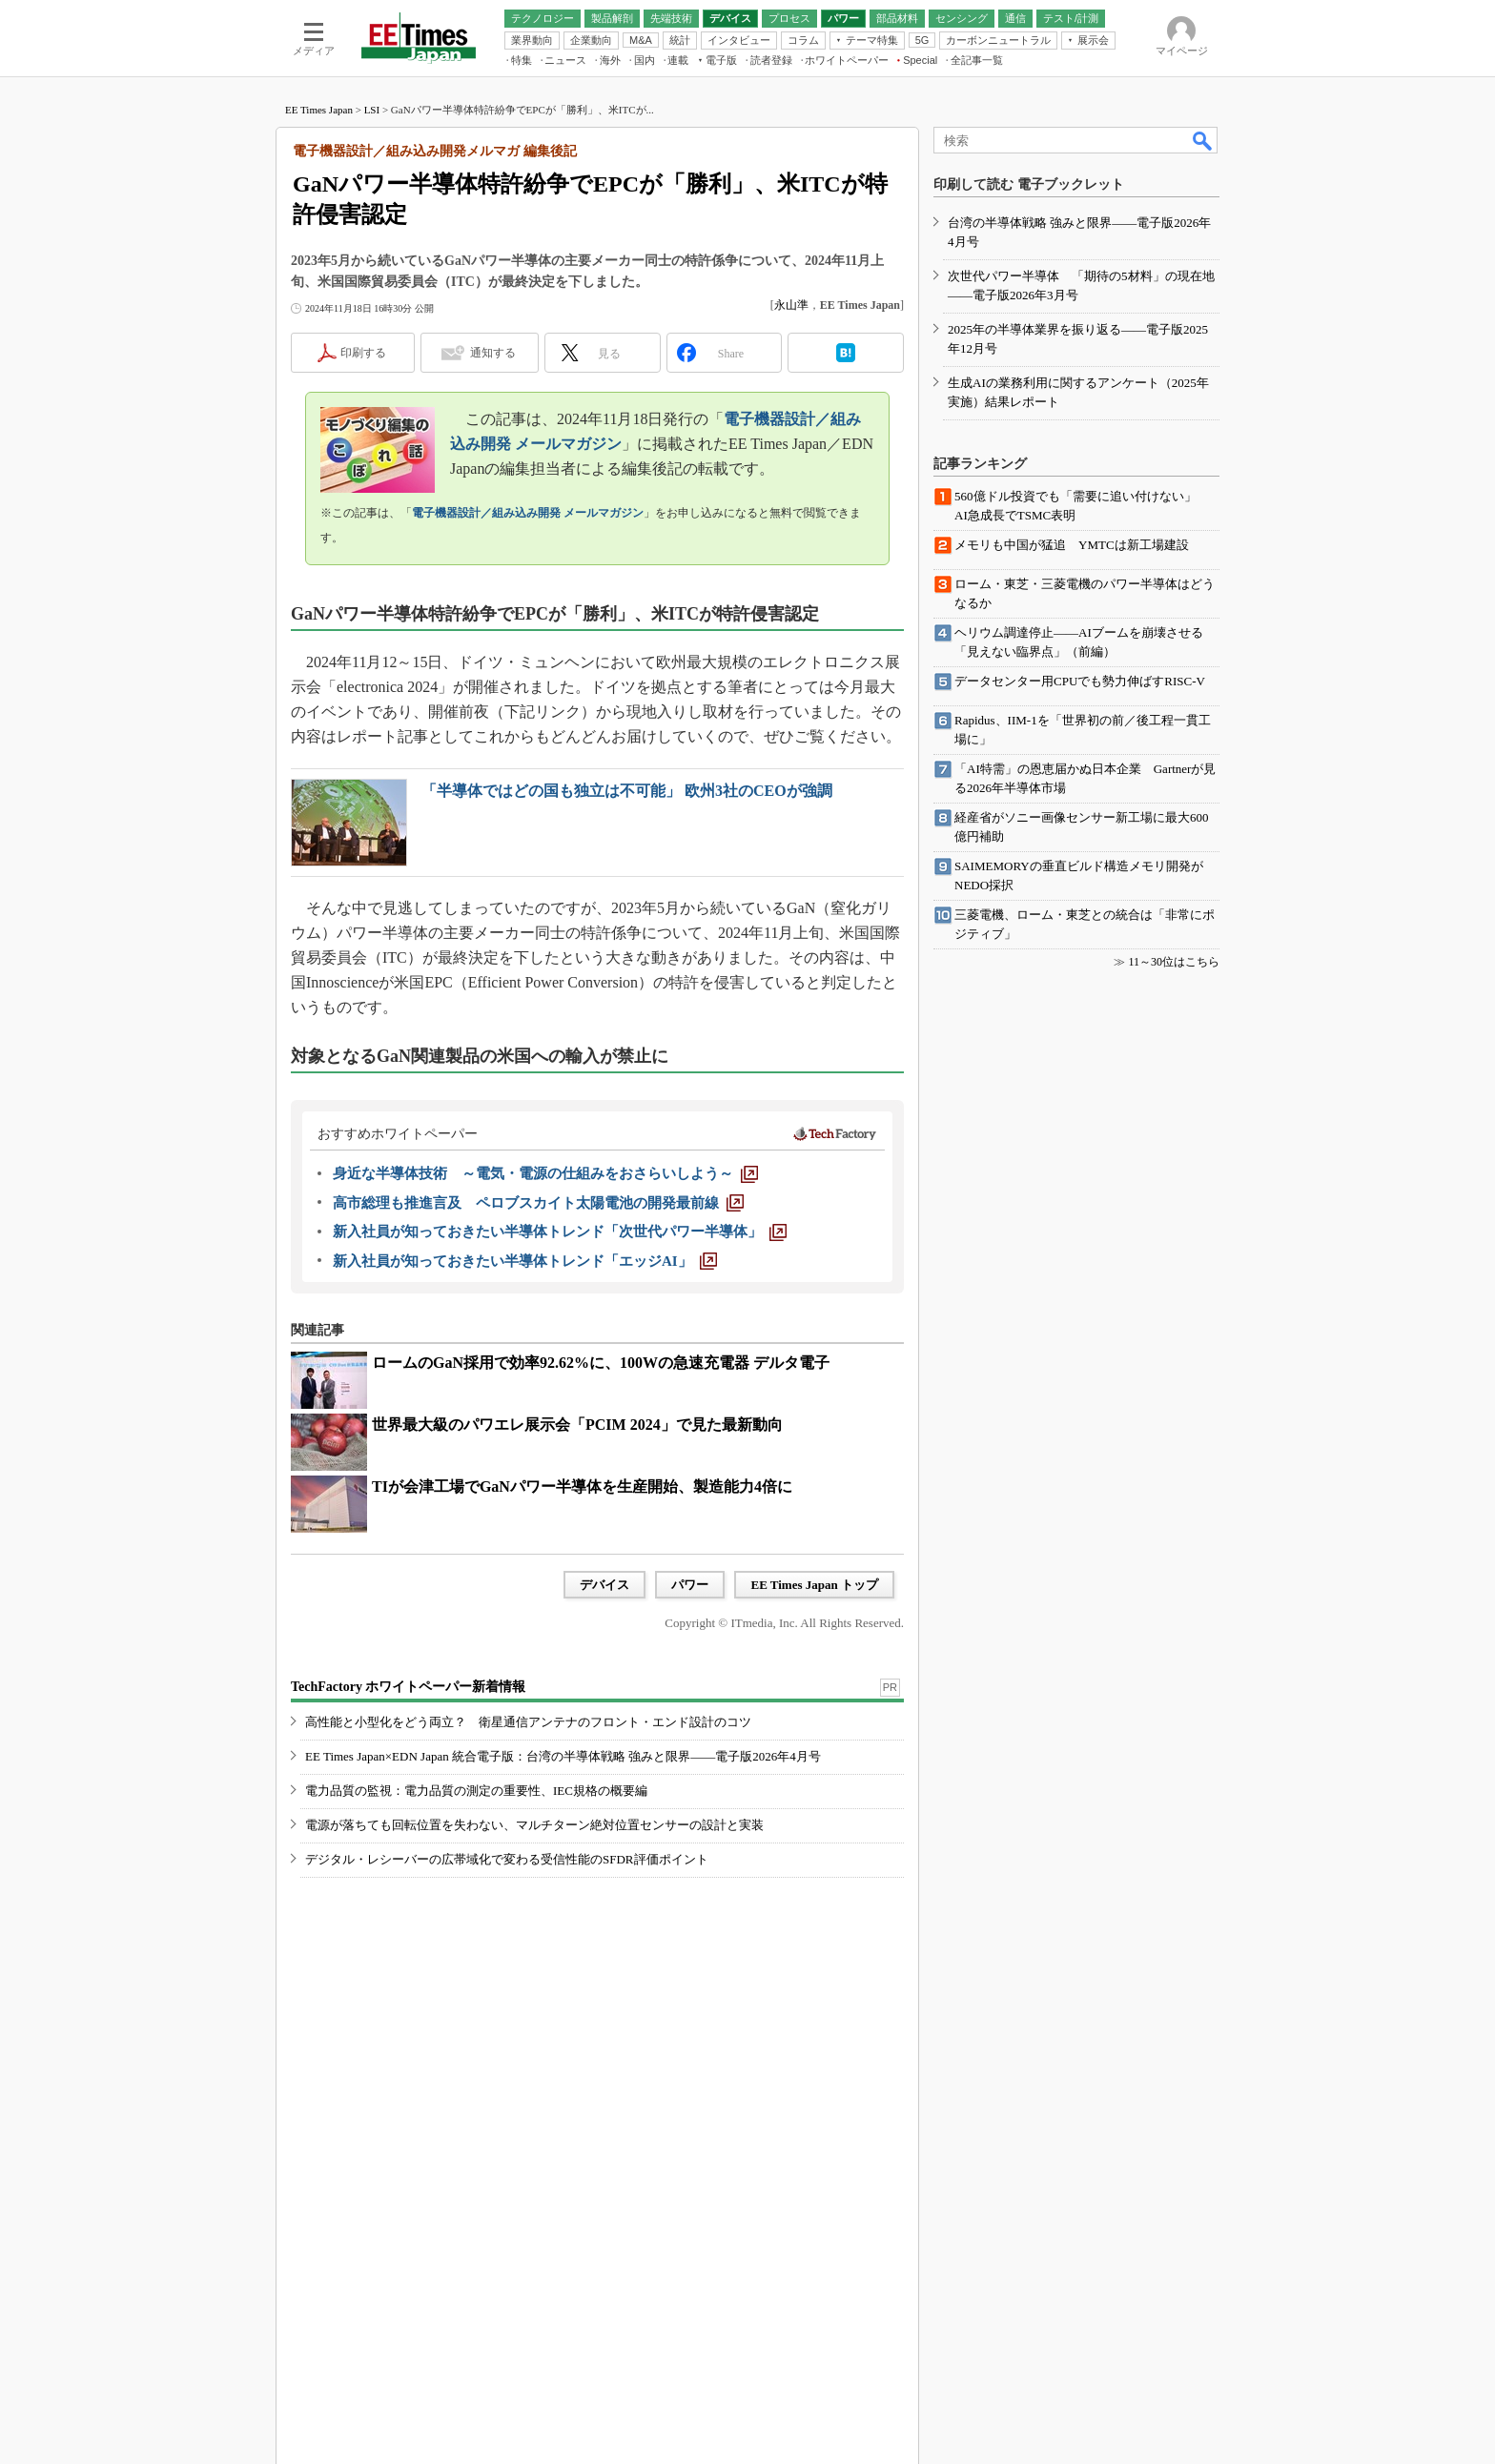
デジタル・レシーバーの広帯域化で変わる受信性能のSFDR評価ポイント (506, 1859)
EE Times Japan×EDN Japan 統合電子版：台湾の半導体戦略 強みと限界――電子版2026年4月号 (563, 1756)
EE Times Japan (319, 109)
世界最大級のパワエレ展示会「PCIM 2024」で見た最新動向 (577, 1424)
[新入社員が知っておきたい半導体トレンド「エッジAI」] (525, 1261)
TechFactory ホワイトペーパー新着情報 (408, 1687)
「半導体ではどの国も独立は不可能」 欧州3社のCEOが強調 (626, 791)
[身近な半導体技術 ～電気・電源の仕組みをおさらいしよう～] (545, 1173)
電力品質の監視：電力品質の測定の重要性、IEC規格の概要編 (476, 1790)
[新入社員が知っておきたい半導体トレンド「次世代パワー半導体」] (560, 1231)
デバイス (604, 1585)
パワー (689, 1585)
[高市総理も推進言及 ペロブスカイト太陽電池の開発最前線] (538, 1203)
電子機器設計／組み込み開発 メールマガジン (528, 512)
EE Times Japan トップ (814, 1585)
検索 (1203, 140)
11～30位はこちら (1173, 961)
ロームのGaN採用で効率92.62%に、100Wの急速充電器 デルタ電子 (600, 1362)
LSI (372, 109)
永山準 (791, 305)
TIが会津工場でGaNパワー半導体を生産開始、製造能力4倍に (582, 1486)
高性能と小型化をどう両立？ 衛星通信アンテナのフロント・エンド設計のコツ (528, 1722)
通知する (493, 352)
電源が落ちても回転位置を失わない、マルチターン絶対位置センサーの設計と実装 (534, 1825)
